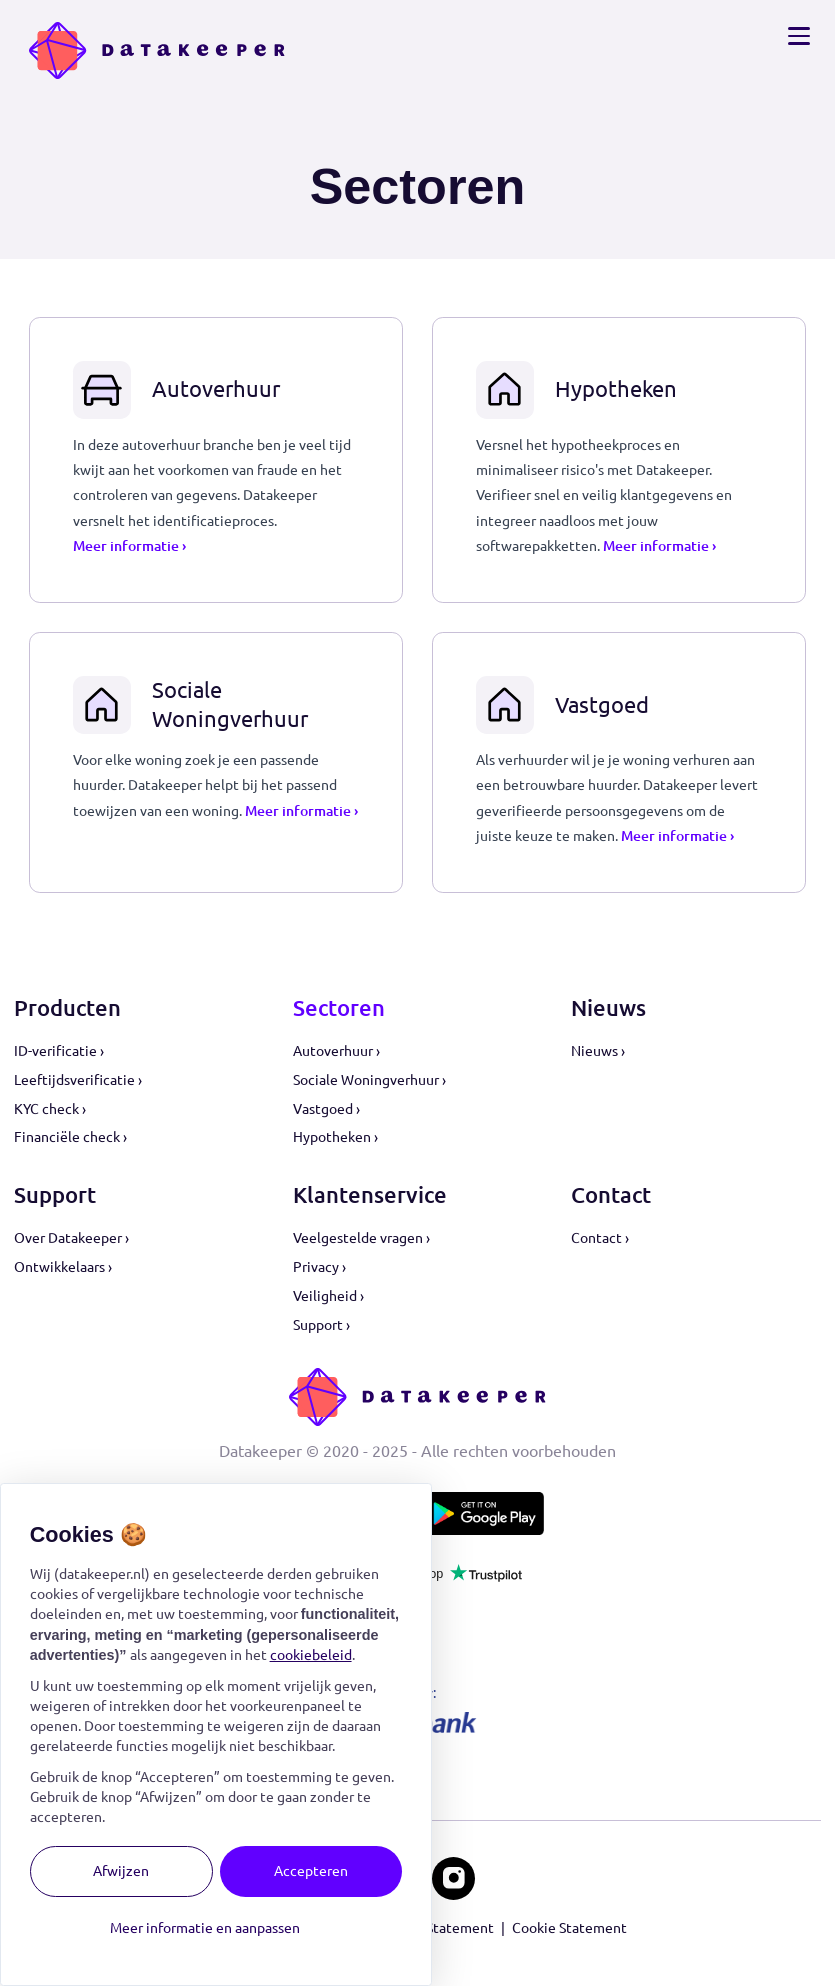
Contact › (600, 1238)
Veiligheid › (328, 1296)
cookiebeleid (311, 1655)
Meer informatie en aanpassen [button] (205, 1928)
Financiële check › (70, 1137)
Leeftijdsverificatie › (78, 1080)
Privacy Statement (435, 1928)
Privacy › (319, 1267)
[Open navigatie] (798, 35)
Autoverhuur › (336, 1051)
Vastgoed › (326, 1109)
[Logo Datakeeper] (157, 50)
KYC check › (50, 1109)
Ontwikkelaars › (63, 1267)
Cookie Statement (569, 1928)
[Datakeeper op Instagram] (453, 1878)
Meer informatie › (129, 546)
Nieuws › (598, 1051)
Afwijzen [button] (121, 1871)
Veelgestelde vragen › (361, 1238)
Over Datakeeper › (71, 1238)
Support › (321, 1325)
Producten (67, 1008)
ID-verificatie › (59, 1051)
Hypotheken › (335, 1137)
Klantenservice (370, 1195)
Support (55, 1195)
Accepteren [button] (311, 1871)
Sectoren (339, 1008)
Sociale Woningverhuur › (369, 1080)
